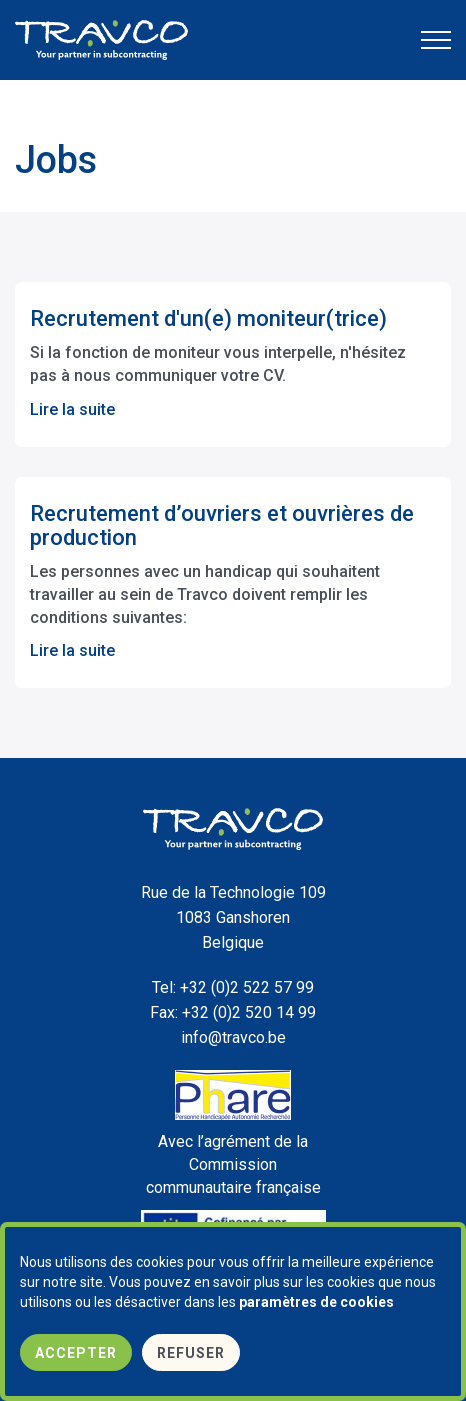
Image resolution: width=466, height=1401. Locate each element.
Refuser (191, 1353)
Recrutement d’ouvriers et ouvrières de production (222, 525)
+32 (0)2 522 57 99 (233, 987)
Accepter (76, 1353)
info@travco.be (233, 1037)
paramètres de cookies (316, 1302)
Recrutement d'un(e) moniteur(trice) (208, 318)
